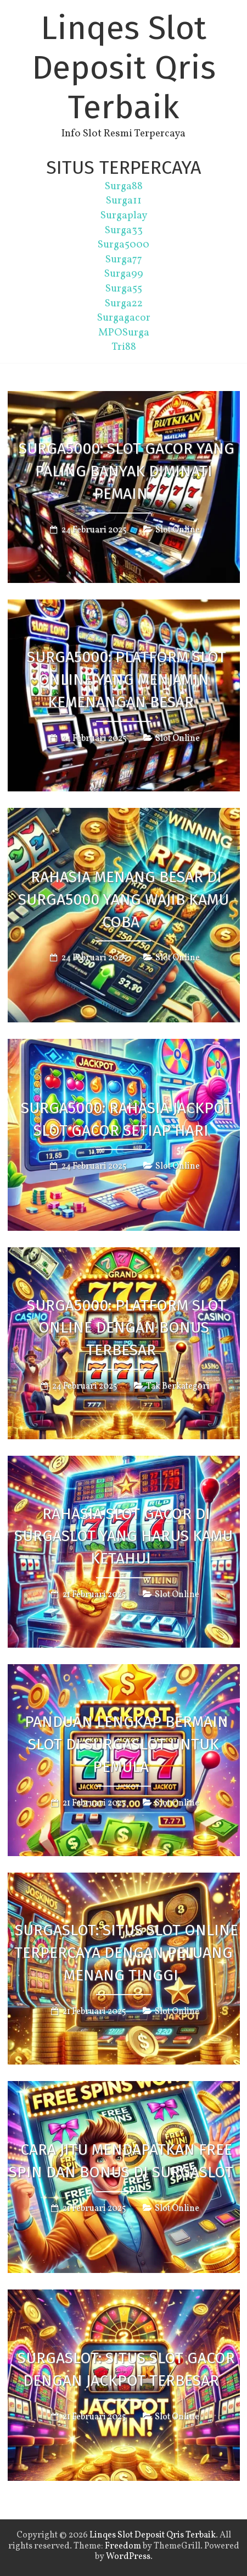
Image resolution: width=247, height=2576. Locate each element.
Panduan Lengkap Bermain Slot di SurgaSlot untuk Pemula (126, 1744)
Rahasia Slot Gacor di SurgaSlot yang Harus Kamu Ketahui (123, 1535)
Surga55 (123, 289)
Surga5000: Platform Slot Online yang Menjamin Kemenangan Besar (126, 679)
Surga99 (123, 274)
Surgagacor (123, 318)
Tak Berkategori (178, 1386)
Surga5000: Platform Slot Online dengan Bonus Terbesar (126, 1327)
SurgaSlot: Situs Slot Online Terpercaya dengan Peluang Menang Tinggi (126, 1952)
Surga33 (124, 230)
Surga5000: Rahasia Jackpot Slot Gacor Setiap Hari (126, 1119)
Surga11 (124, 201)
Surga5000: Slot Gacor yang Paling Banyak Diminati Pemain (126, 471)
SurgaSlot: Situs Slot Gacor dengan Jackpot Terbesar (126, 2369)
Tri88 (123, 347)
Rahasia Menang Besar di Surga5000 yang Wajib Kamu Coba (123, 899)
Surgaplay (123, 215)
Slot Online (177, 530)
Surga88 (124, 186)
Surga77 (123, 259)
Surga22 (124, 303)
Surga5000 (123, 245)
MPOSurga (123, 333)
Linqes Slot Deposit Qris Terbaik (124, 67)
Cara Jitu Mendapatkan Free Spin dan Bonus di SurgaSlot (121, 2160)
